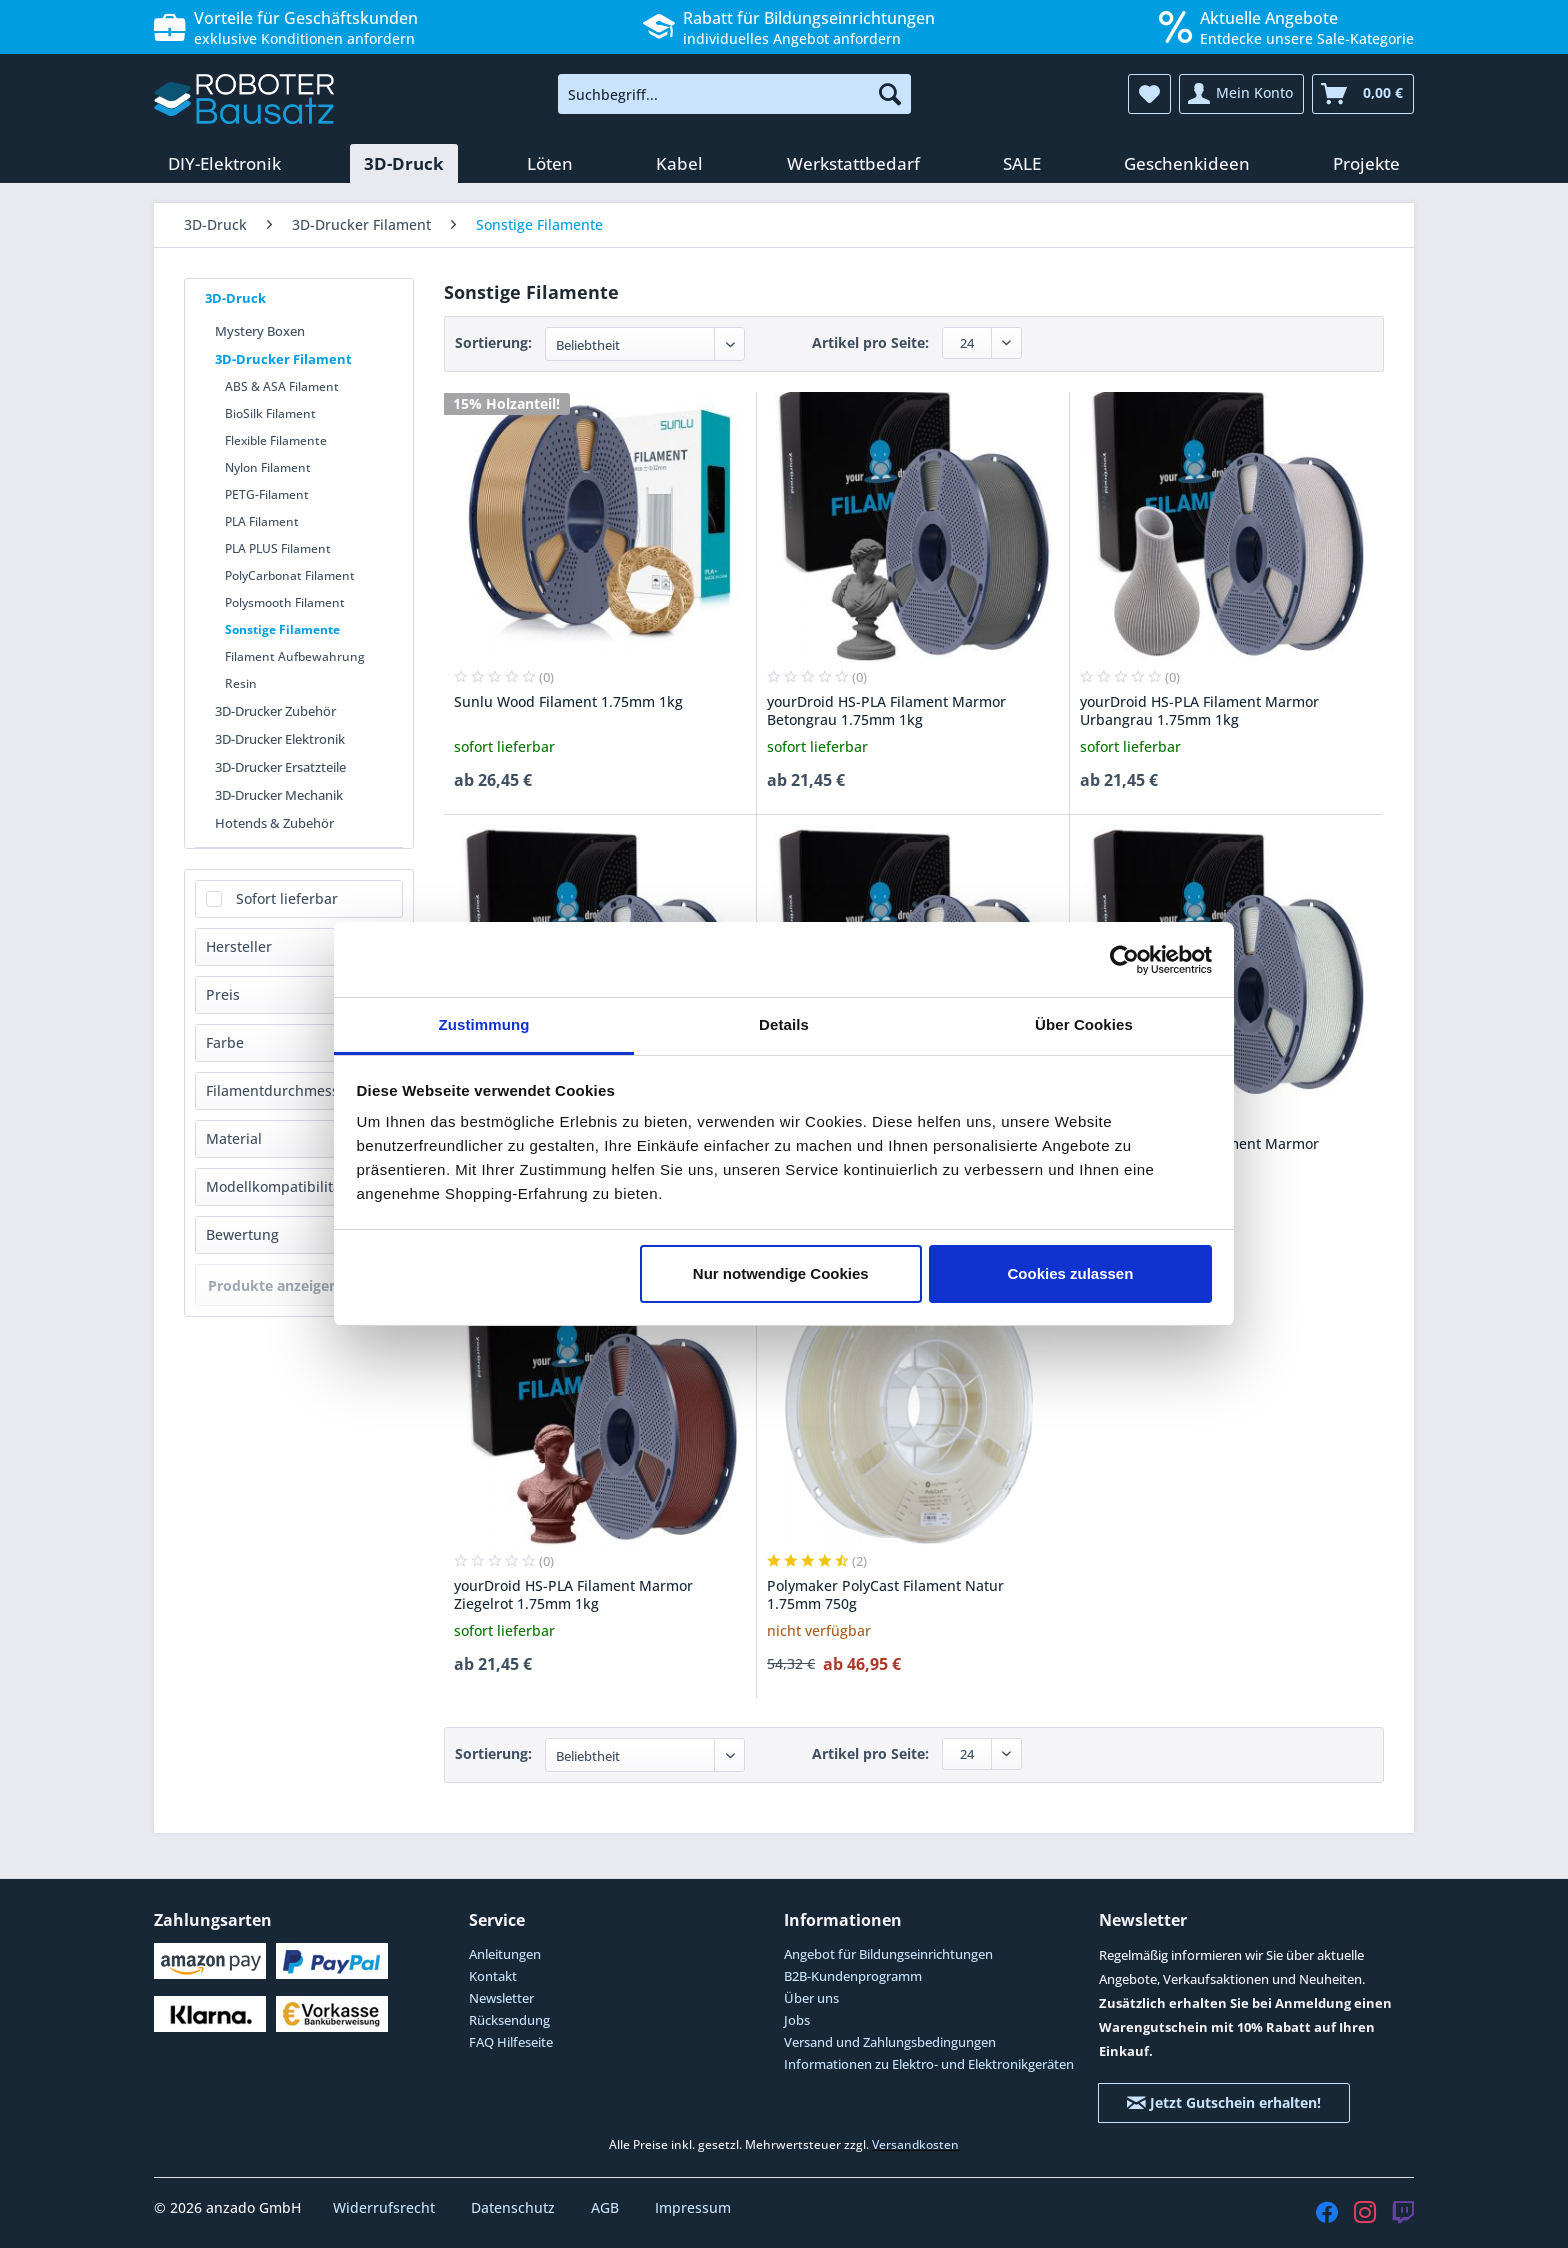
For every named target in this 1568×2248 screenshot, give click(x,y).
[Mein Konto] (1241, 94)
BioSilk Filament (270, 413)
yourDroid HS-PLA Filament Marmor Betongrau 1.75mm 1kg (886, 711)
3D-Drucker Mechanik (279, 795)
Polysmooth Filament (285, 602)
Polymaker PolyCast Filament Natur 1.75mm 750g (885, 1595)
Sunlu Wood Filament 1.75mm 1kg (568, 702)
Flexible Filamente (276, 440)
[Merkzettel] (1149, 94)
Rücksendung (509, 2020)
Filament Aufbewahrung (295, 656)
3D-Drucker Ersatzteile (280, 767)
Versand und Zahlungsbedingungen (890, 2042)
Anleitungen (505, 1954)
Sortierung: (493, 342)
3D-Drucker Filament (283, 359)
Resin (241, 683)
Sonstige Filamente (282, 629)
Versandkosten (915, 2144)
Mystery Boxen (260, 331)
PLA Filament (262, 521)
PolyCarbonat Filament (290, 575)
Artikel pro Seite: (870, 342)
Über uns (811, 1998)
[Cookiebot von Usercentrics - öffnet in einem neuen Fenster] (1124, 960)
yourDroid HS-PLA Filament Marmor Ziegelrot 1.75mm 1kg (573, 1595)
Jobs (797, 2020)
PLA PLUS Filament (278, 548)
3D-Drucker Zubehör (275, 711)
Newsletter (501, 1998)
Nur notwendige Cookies (781, 1273)
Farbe (225, 1042)
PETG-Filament (267, 494)
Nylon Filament (268, 467)
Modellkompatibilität (276, 1186)
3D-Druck (235, 298)
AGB (607, 2207)
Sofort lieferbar (287, 898)
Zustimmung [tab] (484, 1024)
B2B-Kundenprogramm (853, 1976)
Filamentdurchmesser (279, 1090)
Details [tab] (784, 1024)
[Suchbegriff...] (734, 94)
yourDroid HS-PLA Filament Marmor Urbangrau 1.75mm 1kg (1199, 711)
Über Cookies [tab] (1084, 1024)
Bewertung (242, 1234)
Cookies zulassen (1070, 1273)
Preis (223, 994)
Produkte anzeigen (299, 1285)
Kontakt (493, 1976)
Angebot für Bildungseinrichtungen (888, 1954)
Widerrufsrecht (386, 2207)
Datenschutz (515, 2207)
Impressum (693, 2207)
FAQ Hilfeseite (511, 2042)
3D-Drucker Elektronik (280, 739)
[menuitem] (734, 94)
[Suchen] (890, 94)
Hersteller (239, 946)
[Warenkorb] (1363, 94)
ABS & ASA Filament (282, 386)
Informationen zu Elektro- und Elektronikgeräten (929, 2064)
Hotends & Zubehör (274, 823)
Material (234, 1138)
